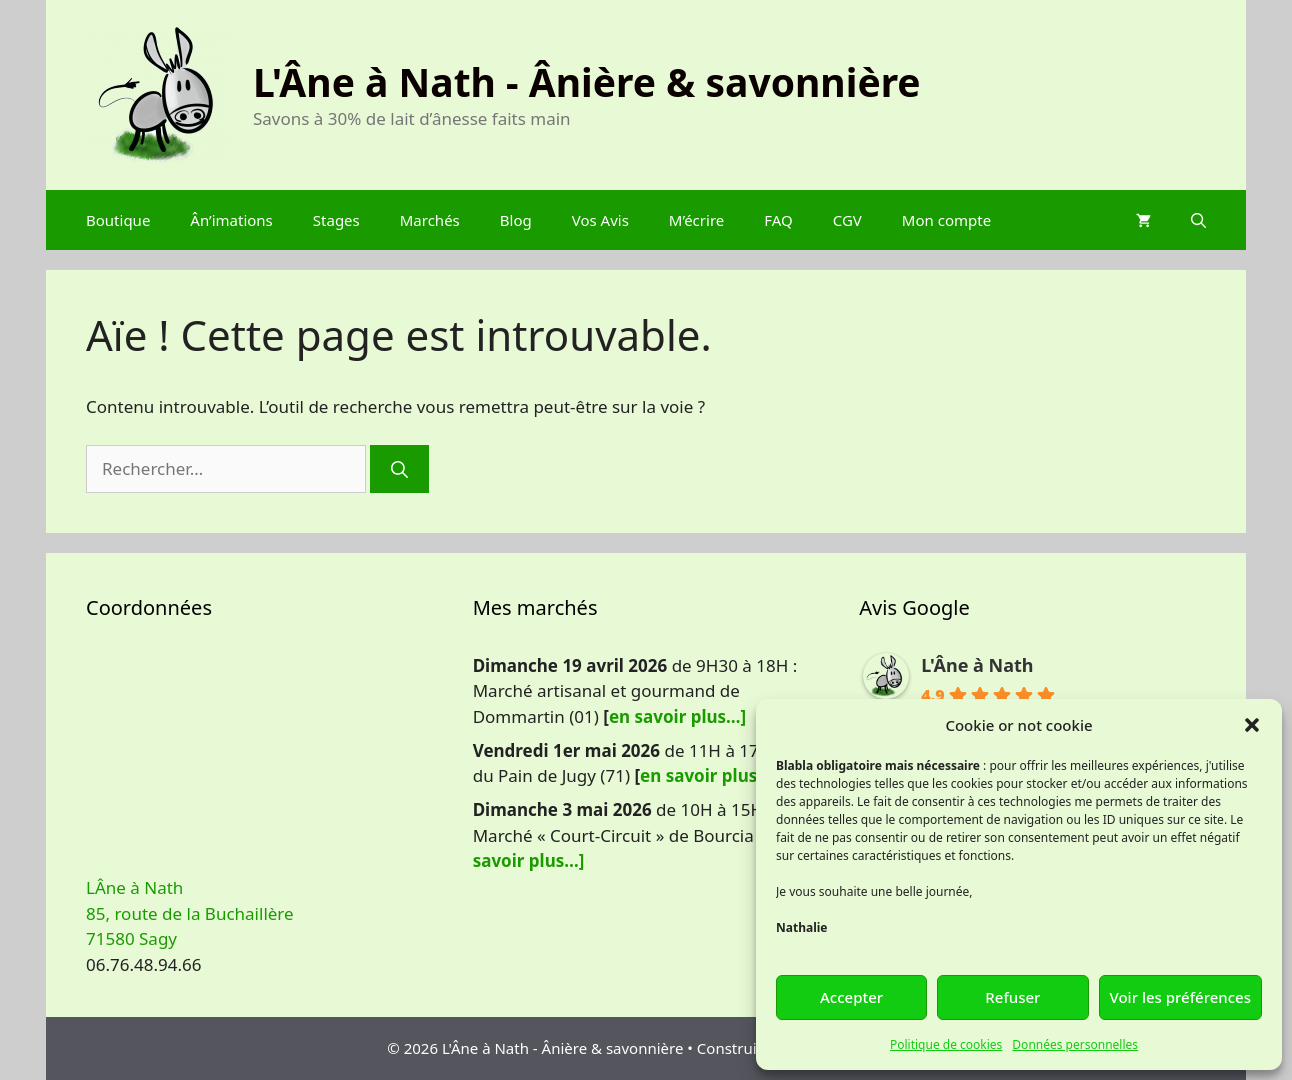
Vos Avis (600, 220)
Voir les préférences (1180, 997)
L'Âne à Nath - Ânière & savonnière (587, 81)
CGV (847, 220)
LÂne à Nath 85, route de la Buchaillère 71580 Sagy (190, 913)
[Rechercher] (399, 469)
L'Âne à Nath (977, 665)
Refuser (1012, 997)
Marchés (430, 220)
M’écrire (696, 220)
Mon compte (946, 220)
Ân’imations (231, 220)
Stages (336, 220)
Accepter (851, 997)
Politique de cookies (946, 1044)
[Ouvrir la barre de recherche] (1198, 220)
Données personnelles (1075, 1044)
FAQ (778, 220)
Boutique (118, 220)
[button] (1252, 725)
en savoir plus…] (677, 716)
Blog (516, 220)
